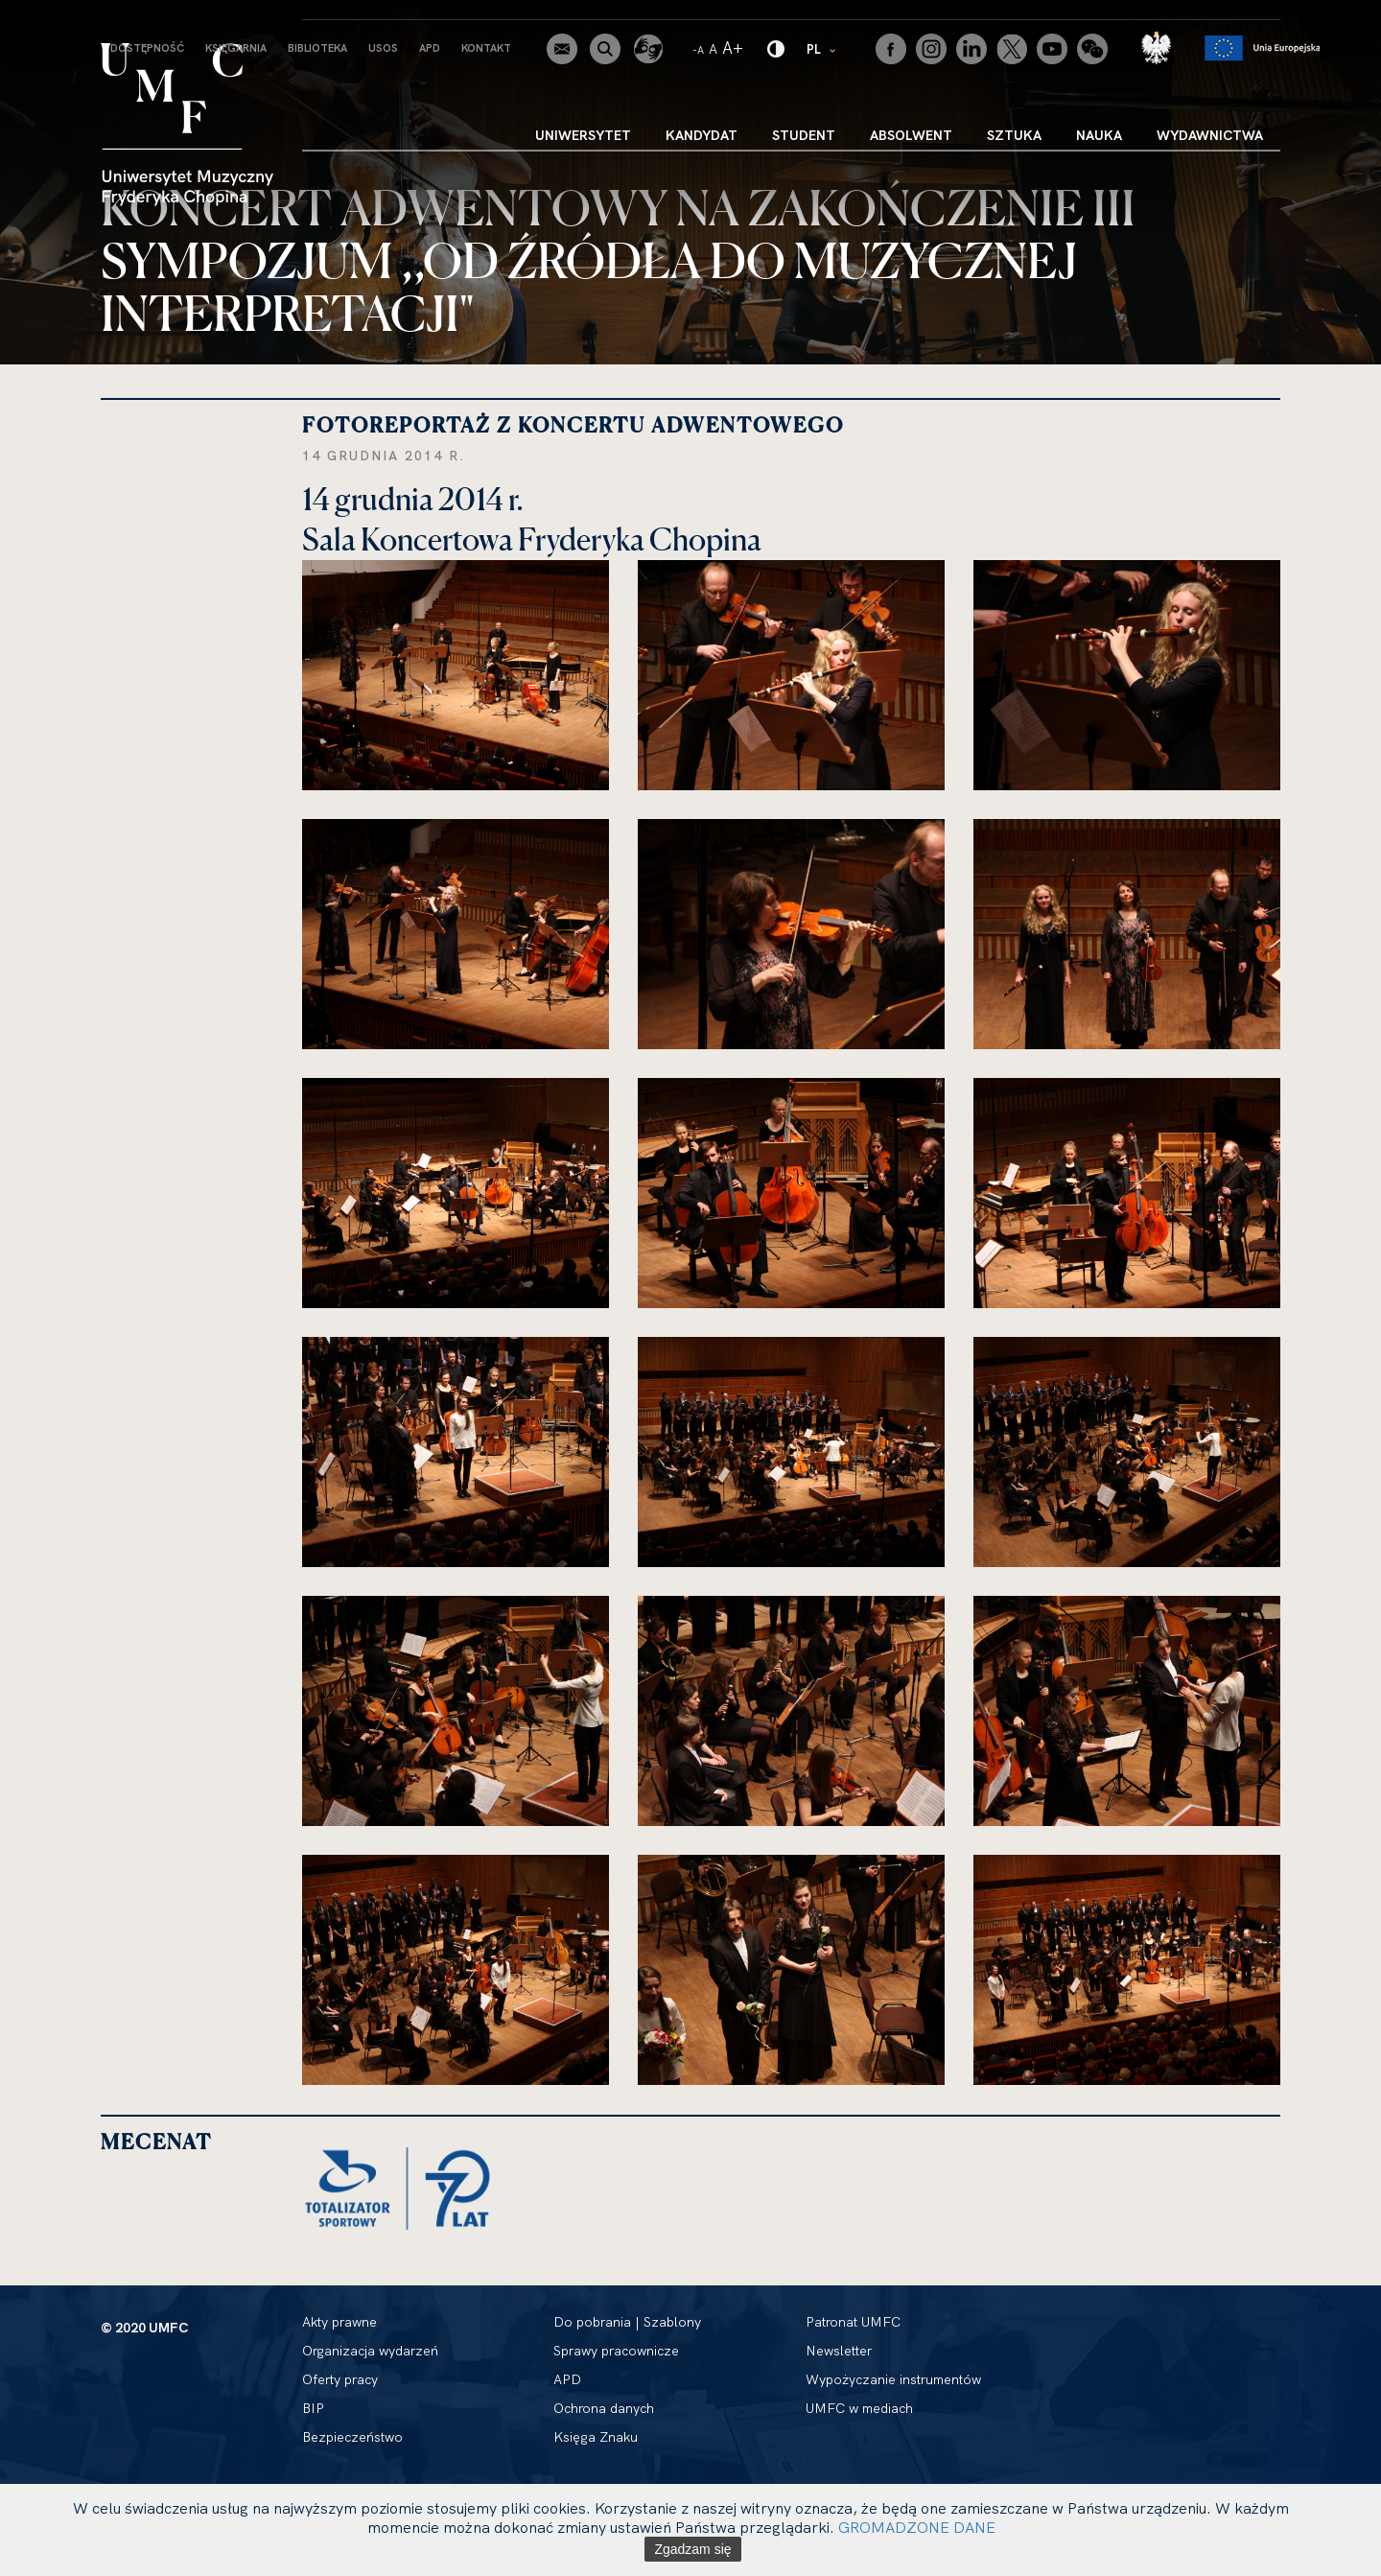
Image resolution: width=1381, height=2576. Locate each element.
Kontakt (486, 48)
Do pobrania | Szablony (627, 2321)
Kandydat (701, 135)
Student (803, 135)
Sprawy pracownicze (616, 2350)
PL (822, 48)
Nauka (1099, 135)
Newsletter (839, 2350)
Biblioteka (317, 48)
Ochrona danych (603, 2408)
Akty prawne (339, 2321)
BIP (313, 2408)
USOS (383, 48)
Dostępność (147, 48)
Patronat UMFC (853, 2321)
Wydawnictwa (1210, 135)
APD (429, 48)
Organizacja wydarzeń (370, 2350)
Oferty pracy (340, 2379)
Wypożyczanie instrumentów (893, 2379)
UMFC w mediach (859, 2408)
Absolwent (911, 135)
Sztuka (1014, 135)
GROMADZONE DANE (916, 2527)
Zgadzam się (692, 2549)
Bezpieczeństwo (352, 2437)
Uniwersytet (583, 135)
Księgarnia (236, 48)
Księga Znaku (595, 2437)
